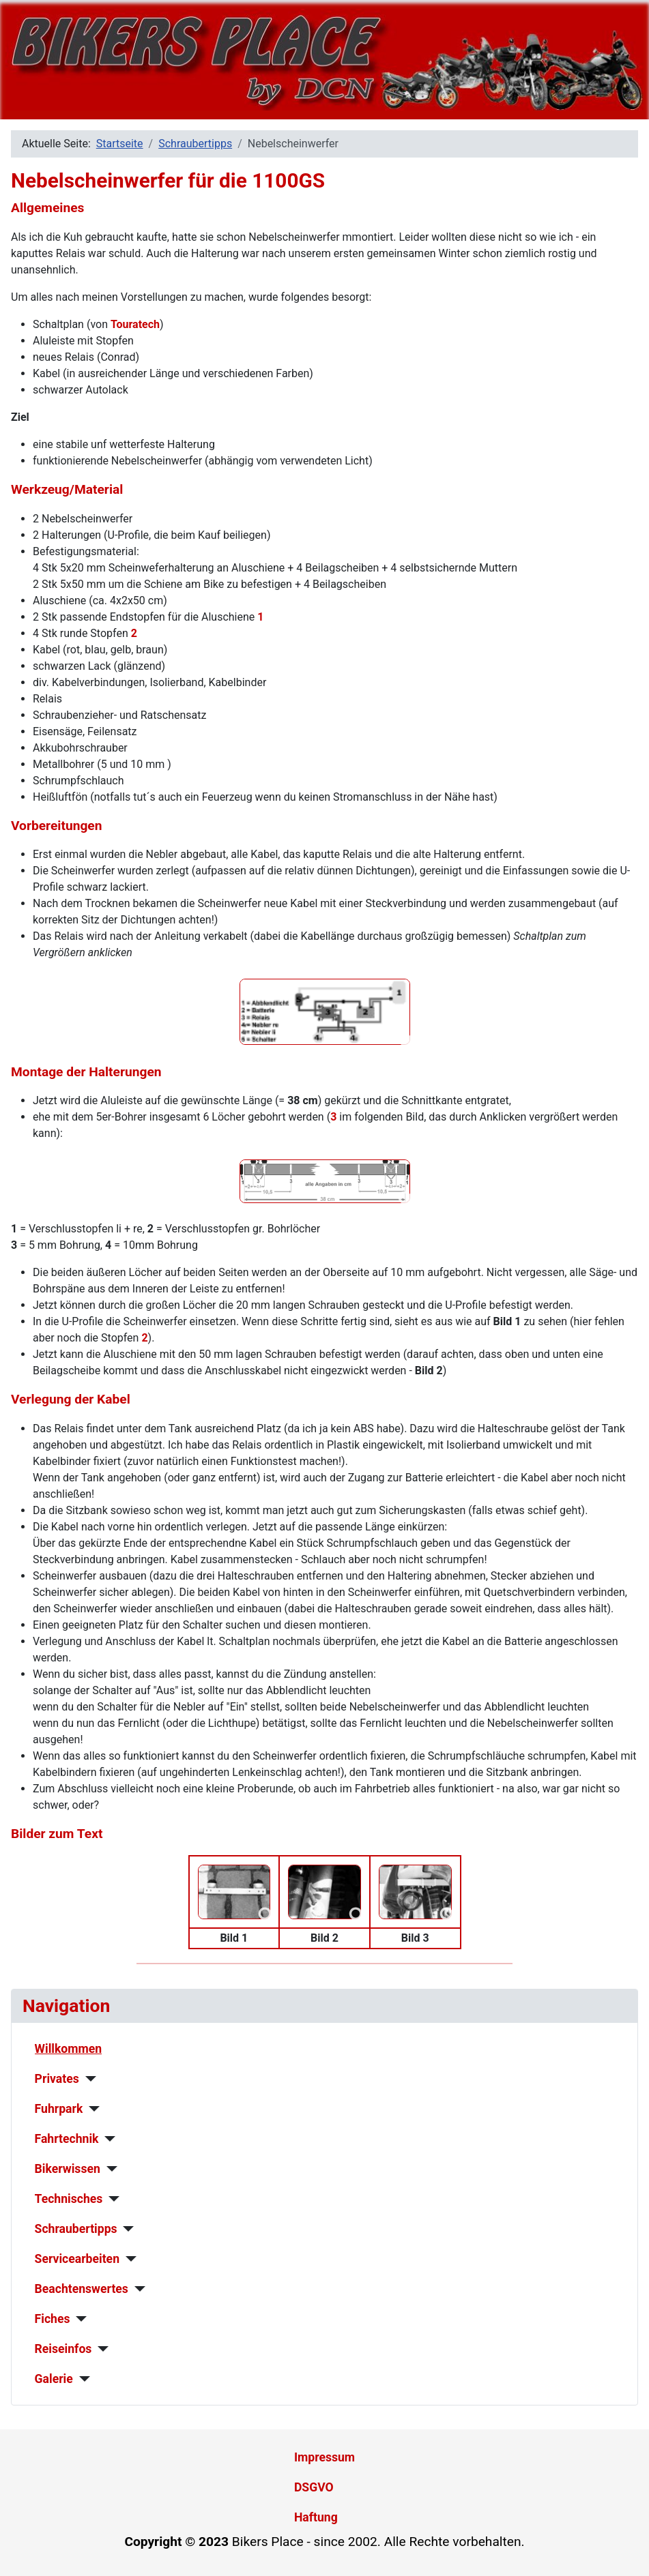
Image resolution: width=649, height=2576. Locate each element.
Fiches (52, 2319)
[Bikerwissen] (108, 2169)
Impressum (324, 2457)
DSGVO (314, 2487)
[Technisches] (110, 2199)
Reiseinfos (63, 2349)
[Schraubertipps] (125, 2229)
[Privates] (87, 2079)
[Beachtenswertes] (136, 2289)
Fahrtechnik (67, 2139)
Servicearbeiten (77, 2259)
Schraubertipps (76, 2229)
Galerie (54, 2379)
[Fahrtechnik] (107, 2139)
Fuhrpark (59, 2109)
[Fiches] (78, 2319)
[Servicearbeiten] (127, 2259)
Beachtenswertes (81, 2289)
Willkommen (68, 2049)
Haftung (316, 2517)
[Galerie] (81, 2379)
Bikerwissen (67, 2169)
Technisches (69, 2199)
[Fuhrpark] (91, 2109)
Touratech (135, 324)
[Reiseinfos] (100, 2349)
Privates (57, 2079)
